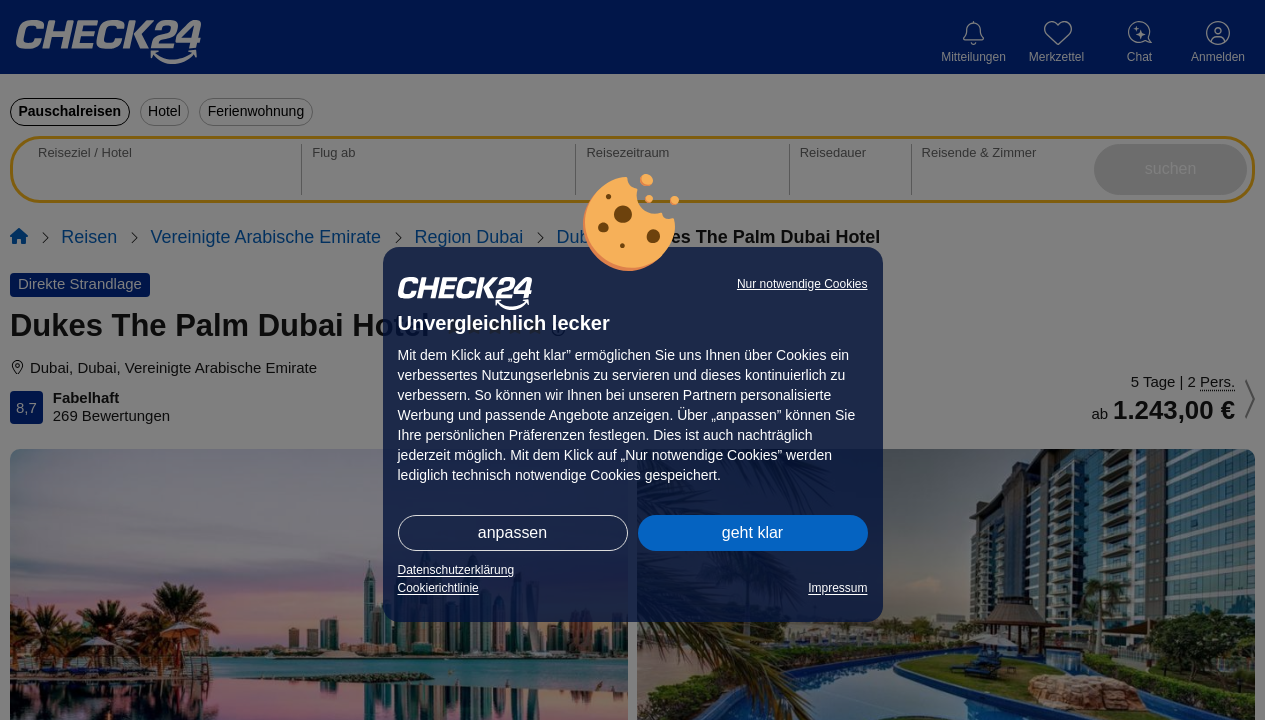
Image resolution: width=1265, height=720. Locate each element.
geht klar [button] (752, 532)
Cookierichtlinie (438, 588)
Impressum (837, 588)
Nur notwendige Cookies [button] (802, 284)
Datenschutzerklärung (456, 570)
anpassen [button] (512, 532)
